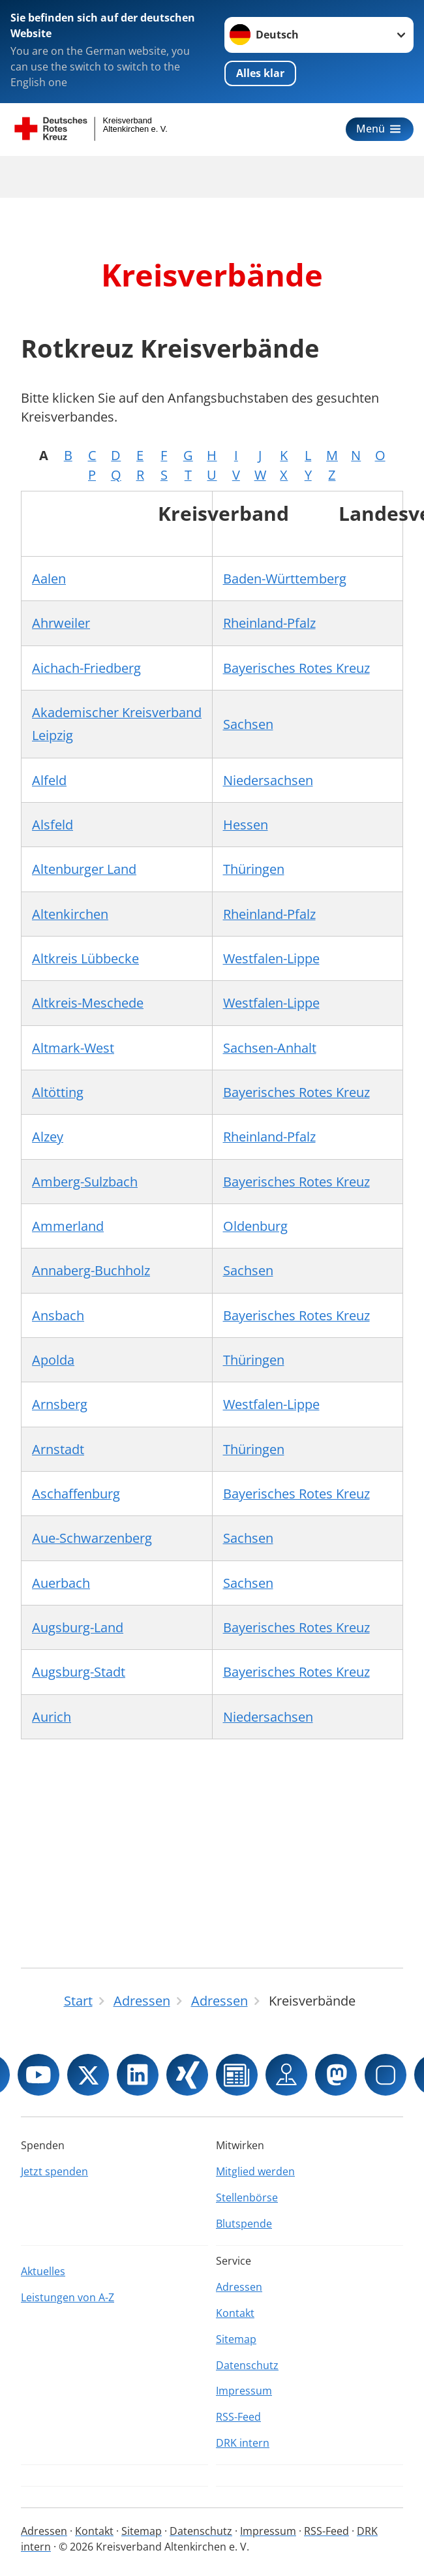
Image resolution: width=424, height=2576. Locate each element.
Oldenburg (255, 1226)
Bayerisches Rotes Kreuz (296, 668)
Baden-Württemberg (284, 578)
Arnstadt (58, 1449)
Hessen (245, 824)
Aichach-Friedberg (86, 668)
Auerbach (61, 1583)
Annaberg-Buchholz (91, 1270)
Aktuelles (43, 2271)
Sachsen (248, 724)
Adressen (239, 2287)
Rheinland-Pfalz (269, 623)
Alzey (47, 1136)
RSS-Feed (238, 2417)
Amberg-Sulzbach (85, 1181)
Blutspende (244, 2223)
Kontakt (235, 2313)
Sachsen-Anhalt (269, 1048)
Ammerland (68, 1226)
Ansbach (58, 1315)
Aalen (49, 578)
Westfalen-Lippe (271, 958)
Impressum (244, 2390)
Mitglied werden (255, 2171)
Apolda (53, 1360)
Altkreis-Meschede (88, 1003)
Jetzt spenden (54, 2171)
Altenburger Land (84, 869)
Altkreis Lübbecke (85, 958)
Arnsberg (59, 1404)
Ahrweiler (61, 623)
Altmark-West (73, 1048)
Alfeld (49, 780)
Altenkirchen (70, 914)
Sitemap (236, 2339)
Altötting (57, 1092)
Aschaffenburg (76, 1493)
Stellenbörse (247, 2197)
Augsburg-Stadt (78, 1672)
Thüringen (253, 869)
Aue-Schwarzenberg (92, 1538)
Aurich (51, 1717)
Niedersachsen (268, 780)
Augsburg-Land (77, 1627)
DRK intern (242, 2443)
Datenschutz (247, 2365)
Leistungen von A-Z (67, 2297)
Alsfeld (52, 824)
